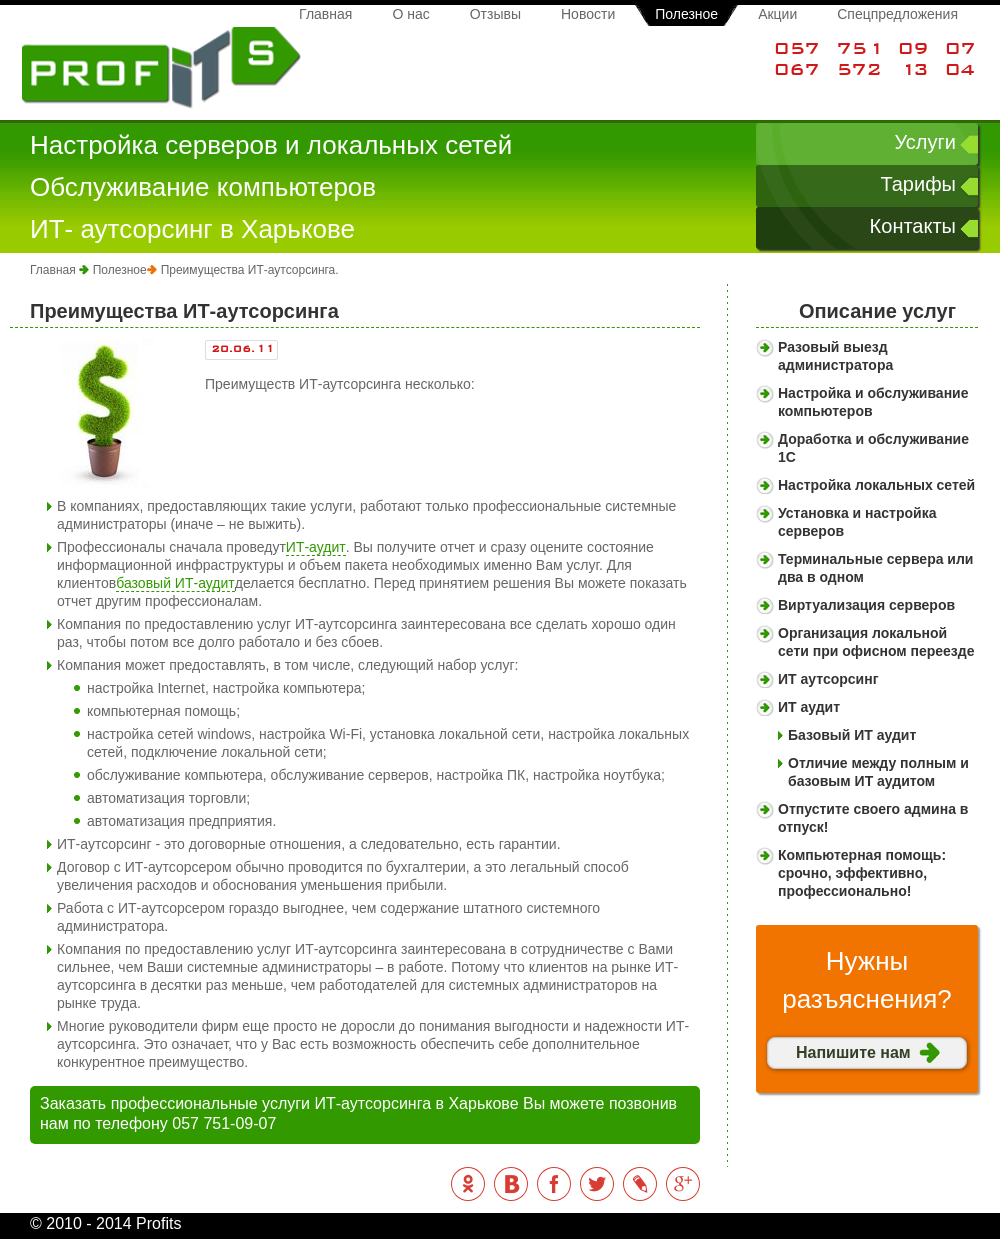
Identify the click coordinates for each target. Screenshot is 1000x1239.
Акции (777, 14)
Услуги (925, 142)
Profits (161, 68)
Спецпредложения (897, 14)
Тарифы (918, 184)
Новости (588, 14)
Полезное (686, 14)
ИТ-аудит (316, 547)
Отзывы (495, 14)
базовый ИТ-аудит (175, 583)
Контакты (913, 226)
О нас (410, 14)
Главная (325, 14)
